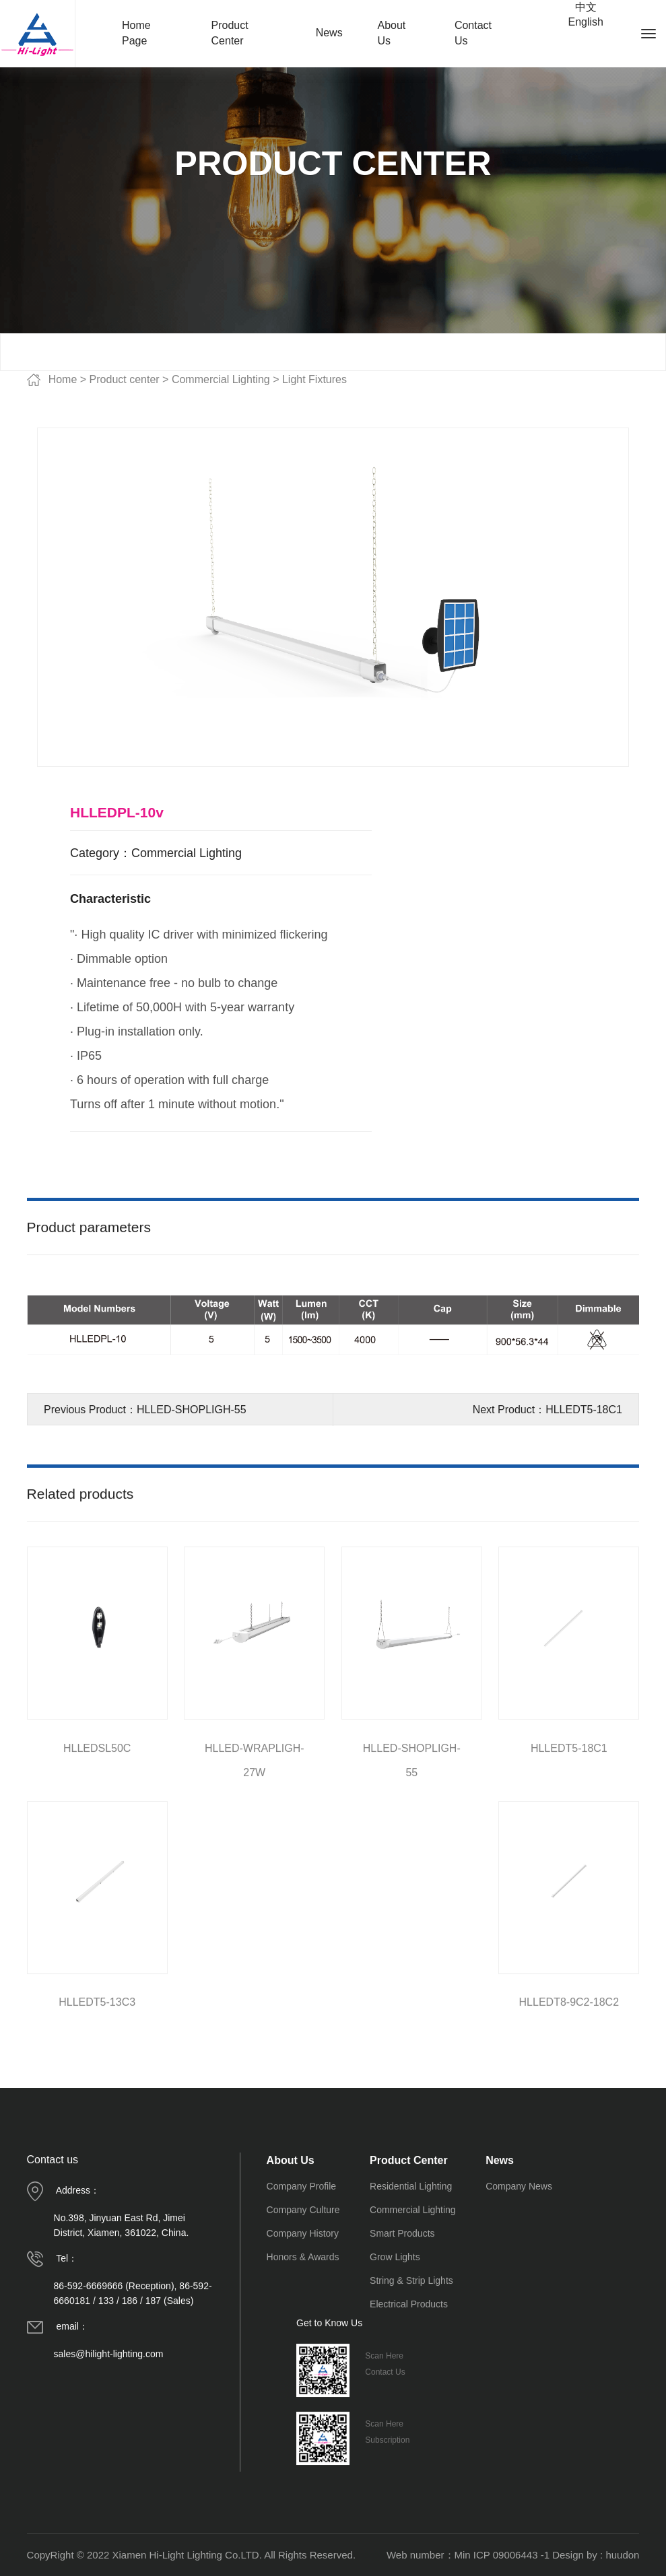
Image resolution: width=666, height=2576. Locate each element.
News (329, 32)
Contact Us (473, 33)
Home (62, 379)
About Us (391, 33)
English (585, 22)
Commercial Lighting (222, 379)
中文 (586, 7)
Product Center (229, 33)
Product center (125, 379)
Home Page (136, 33)
